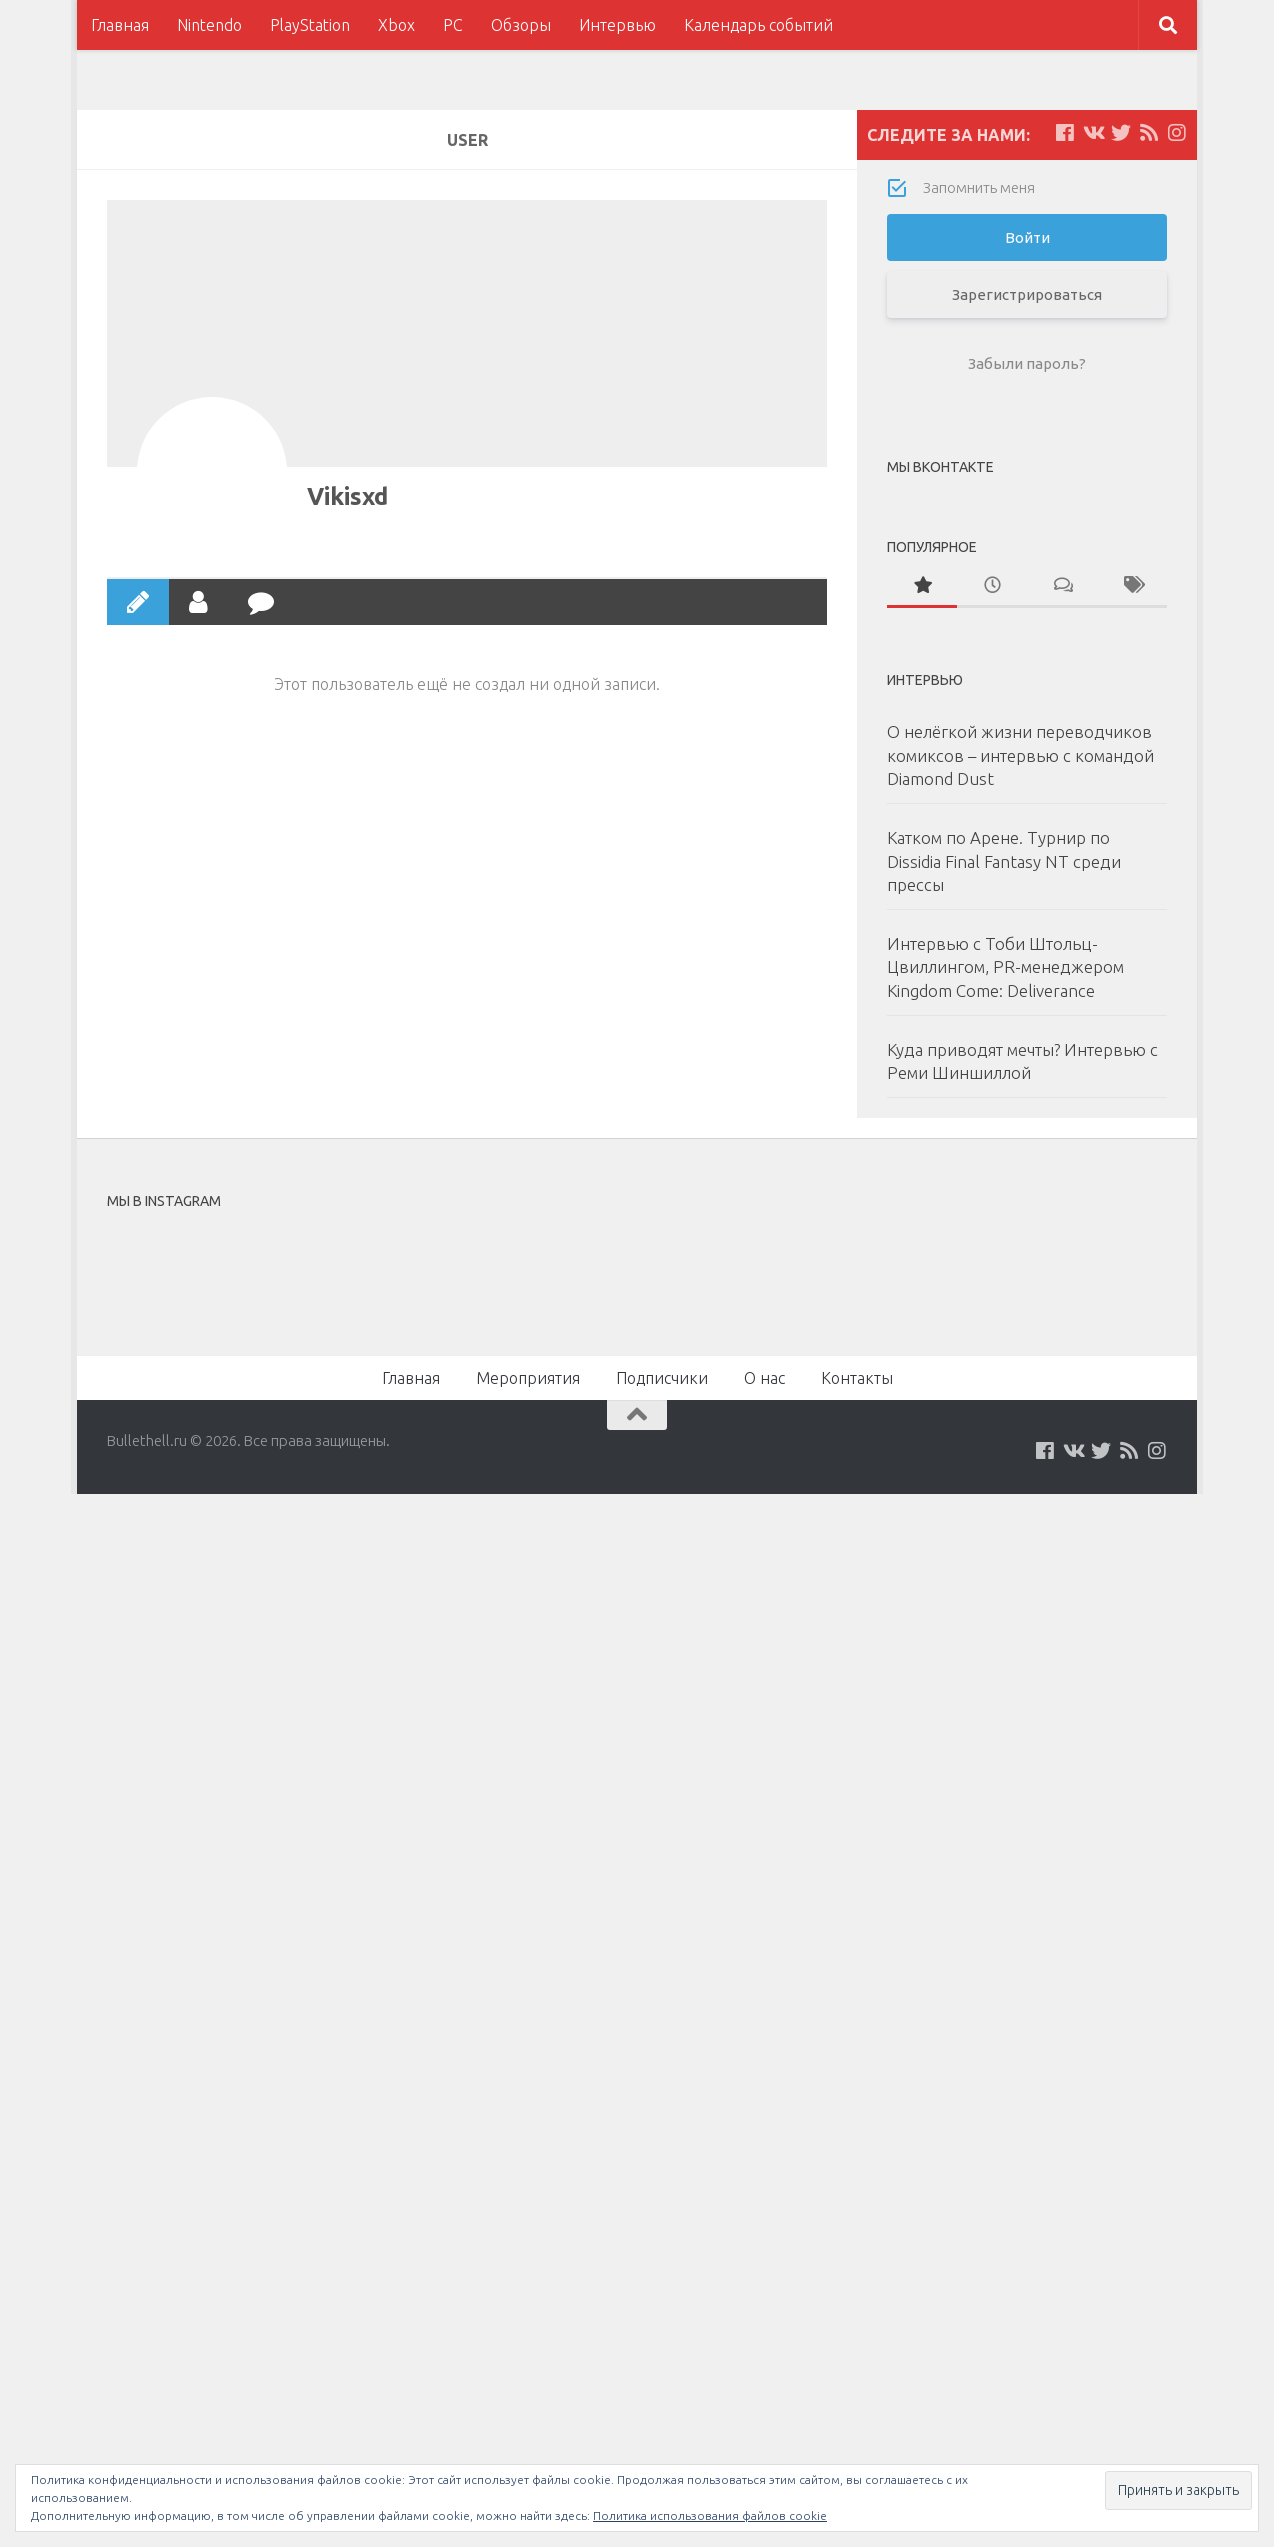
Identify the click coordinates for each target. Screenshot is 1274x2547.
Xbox (396, 25)
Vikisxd (347, 496)
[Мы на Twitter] (1121, 133)
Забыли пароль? (1027, 363)
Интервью (617, 25)
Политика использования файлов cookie (710, 2515)
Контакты (857, 1378)
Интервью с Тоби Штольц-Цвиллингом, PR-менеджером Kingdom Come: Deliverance (1005, 967)
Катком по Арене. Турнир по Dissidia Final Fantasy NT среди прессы (1004, 861)
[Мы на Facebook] (1065, 133)
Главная (120, 25)
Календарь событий (758, 25)
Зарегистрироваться (1027, 294)
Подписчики (662, 1378)
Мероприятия (528, 1378)
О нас (764, 1378)
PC (453, 25)
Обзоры (521, 25)
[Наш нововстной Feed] (1149, 133)
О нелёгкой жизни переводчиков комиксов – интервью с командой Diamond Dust (1020, 755)
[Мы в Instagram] (1177, 133)
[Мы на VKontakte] (1093, 133)
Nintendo (209, 25)
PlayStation (310, 25)
